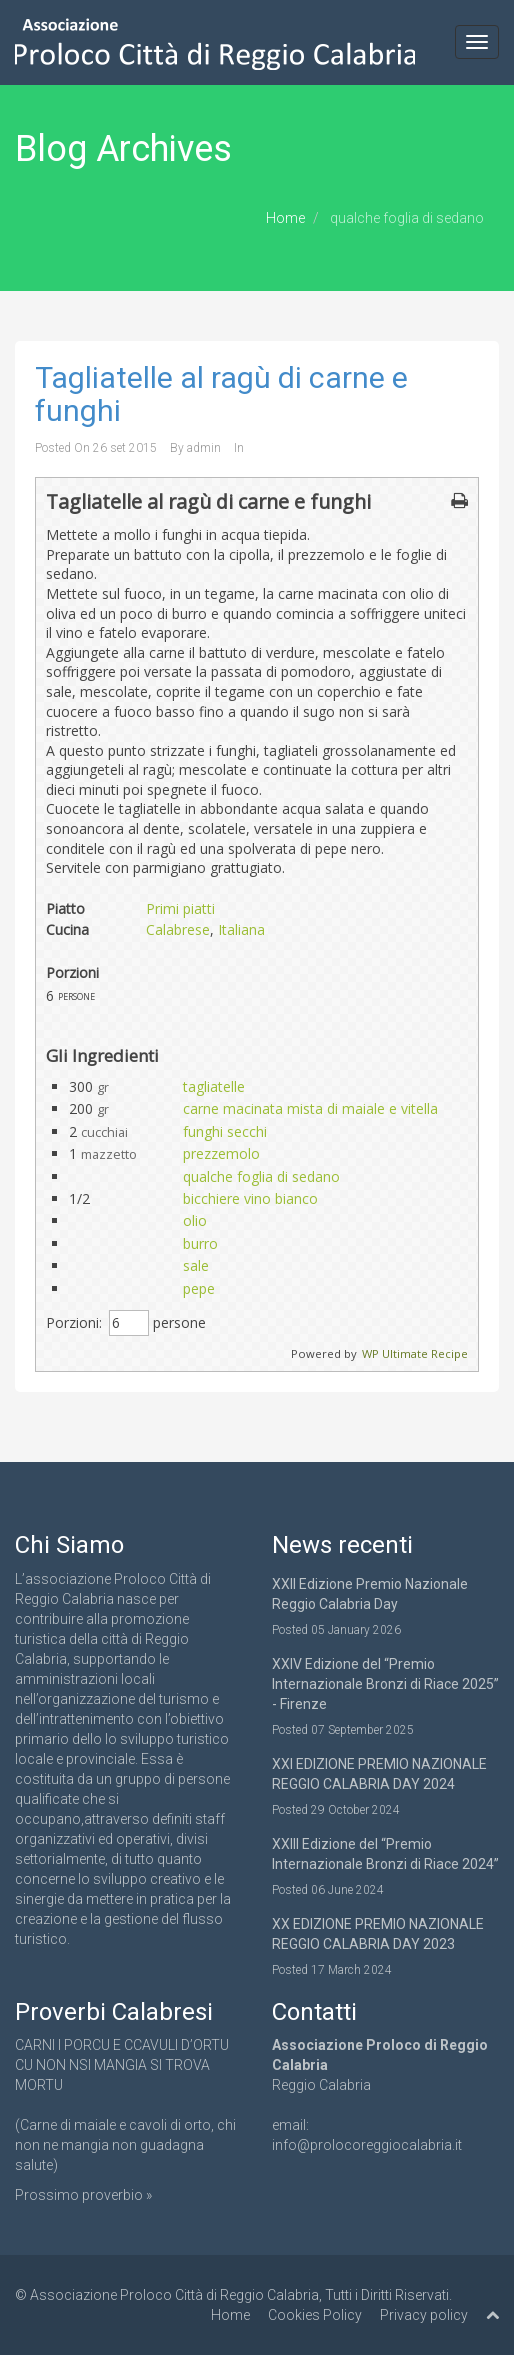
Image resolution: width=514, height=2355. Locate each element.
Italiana (241, 929)
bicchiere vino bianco (250, 1198)
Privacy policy (424, 2315)
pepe (199, 1288)
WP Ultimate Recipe (415, 1353)
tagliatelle (214, 1086)
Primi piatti (180, 908)
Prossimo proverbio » (83, 2195)
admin (204, 448)
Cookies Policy (315, 2315)
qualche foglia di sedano (261, 1176)
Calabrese (178, 929)
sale (196, 1265)
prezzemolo (221, 1153)
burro (200, 1243)
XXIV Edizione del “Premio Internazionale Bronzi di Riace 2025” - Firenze (385, 1684)
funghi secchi (225, 1131)
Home (285, 218)
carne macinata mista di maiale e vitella (310, 1108)
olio (195, 1220)
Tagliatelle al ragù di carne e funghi (221, 394)
